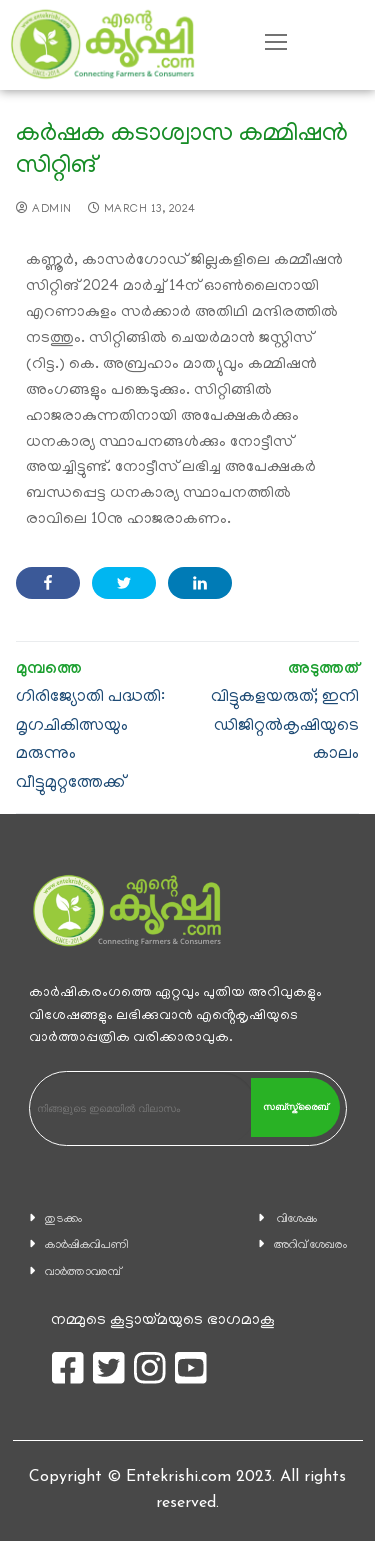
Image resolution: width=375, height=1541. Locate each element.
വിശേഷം (297, 1219)
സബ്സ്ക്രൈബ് (295, 1107)
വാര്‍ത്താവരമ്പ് (83, 1272)
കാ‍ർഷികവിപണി (87, 1245)
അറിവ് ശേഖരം (310, 1245)
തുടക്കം (63, 1219)
